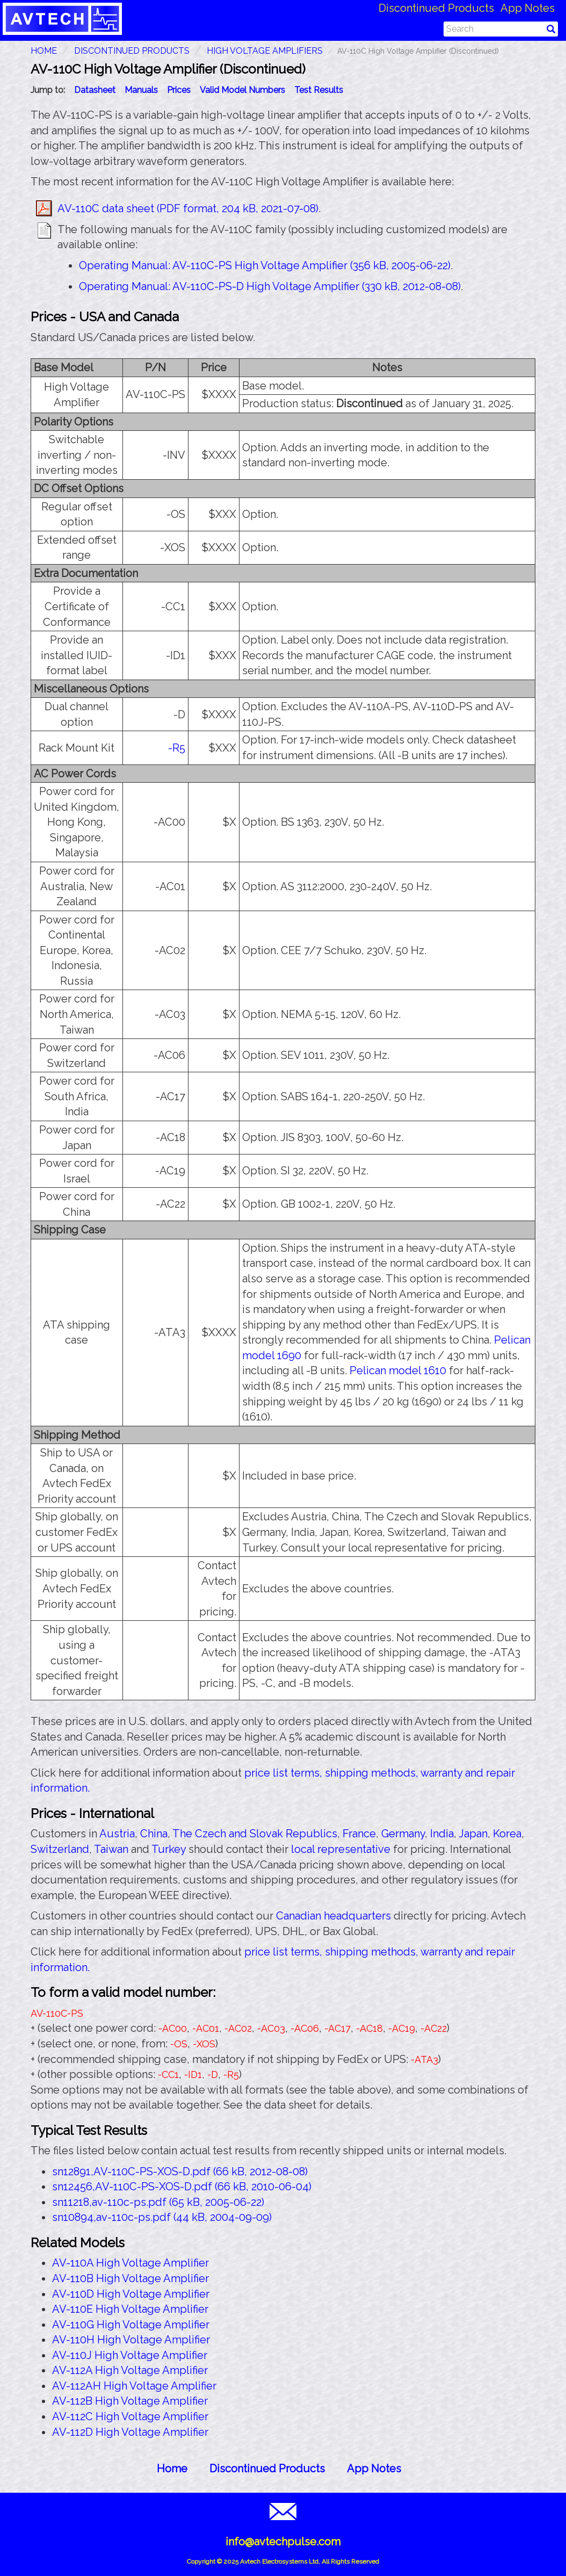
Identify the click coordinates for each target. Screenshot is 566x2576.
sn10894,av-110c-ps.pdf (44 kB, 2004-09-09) (162, 2217)
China (154, 1833)
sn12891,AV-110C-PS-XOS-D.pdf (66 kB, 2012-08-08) (180, 2171)
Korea (507, 1833)
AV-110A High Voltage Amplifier (130, 2262)
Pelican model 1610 (398, 1370)
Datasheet (94, 90)
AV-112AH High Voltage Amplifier (134, 2385)
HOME (44, 51)
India (442, 1833)
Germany (403, 1833)
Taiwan (111, 1849)
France (359, 1833)
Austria (117, 1833)
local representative (340, 1849)
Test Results (318, 90)
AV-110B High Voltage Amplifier (130, 2278)
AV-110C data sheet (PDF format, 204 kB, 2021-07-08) (187, 208)
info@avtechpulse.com (283, 2541)
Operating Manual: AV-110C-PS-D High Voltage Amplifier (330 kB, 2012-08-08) (270, 286)
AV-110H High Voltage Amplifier (131, 2339)
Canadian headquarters (333, 1915)
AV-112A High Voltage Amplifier (130, 2370)
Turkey (168, 1849)
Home (172, 2468)
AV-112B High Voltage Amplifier (130, 2400)
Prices (179, 90)
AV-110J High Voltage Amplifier (129, 2355)
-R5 (176, 747)
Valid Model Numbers (242, 90)
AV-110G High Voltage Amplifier (130, 2324)
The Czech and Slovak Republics (254, 1833)
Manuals (141, 90)
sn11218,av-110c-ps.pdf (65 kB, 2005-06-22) (158, 2202)
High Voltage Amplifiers (265, 51)
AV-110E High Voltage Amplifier (130, 2309)
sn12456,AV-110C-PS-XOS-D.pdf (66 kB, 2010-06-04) (181, 2186)
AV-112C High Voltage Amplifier (130, 2416)
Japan (473, 1833)
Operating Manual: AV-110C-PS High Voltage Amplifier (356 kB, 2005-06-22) (265, 265)
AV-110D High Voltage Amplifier (130, 2294)
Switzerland (60, 1849)
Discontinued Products (436, 8)
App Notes (527, 8)
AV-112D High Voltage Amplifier (130, 2432)
